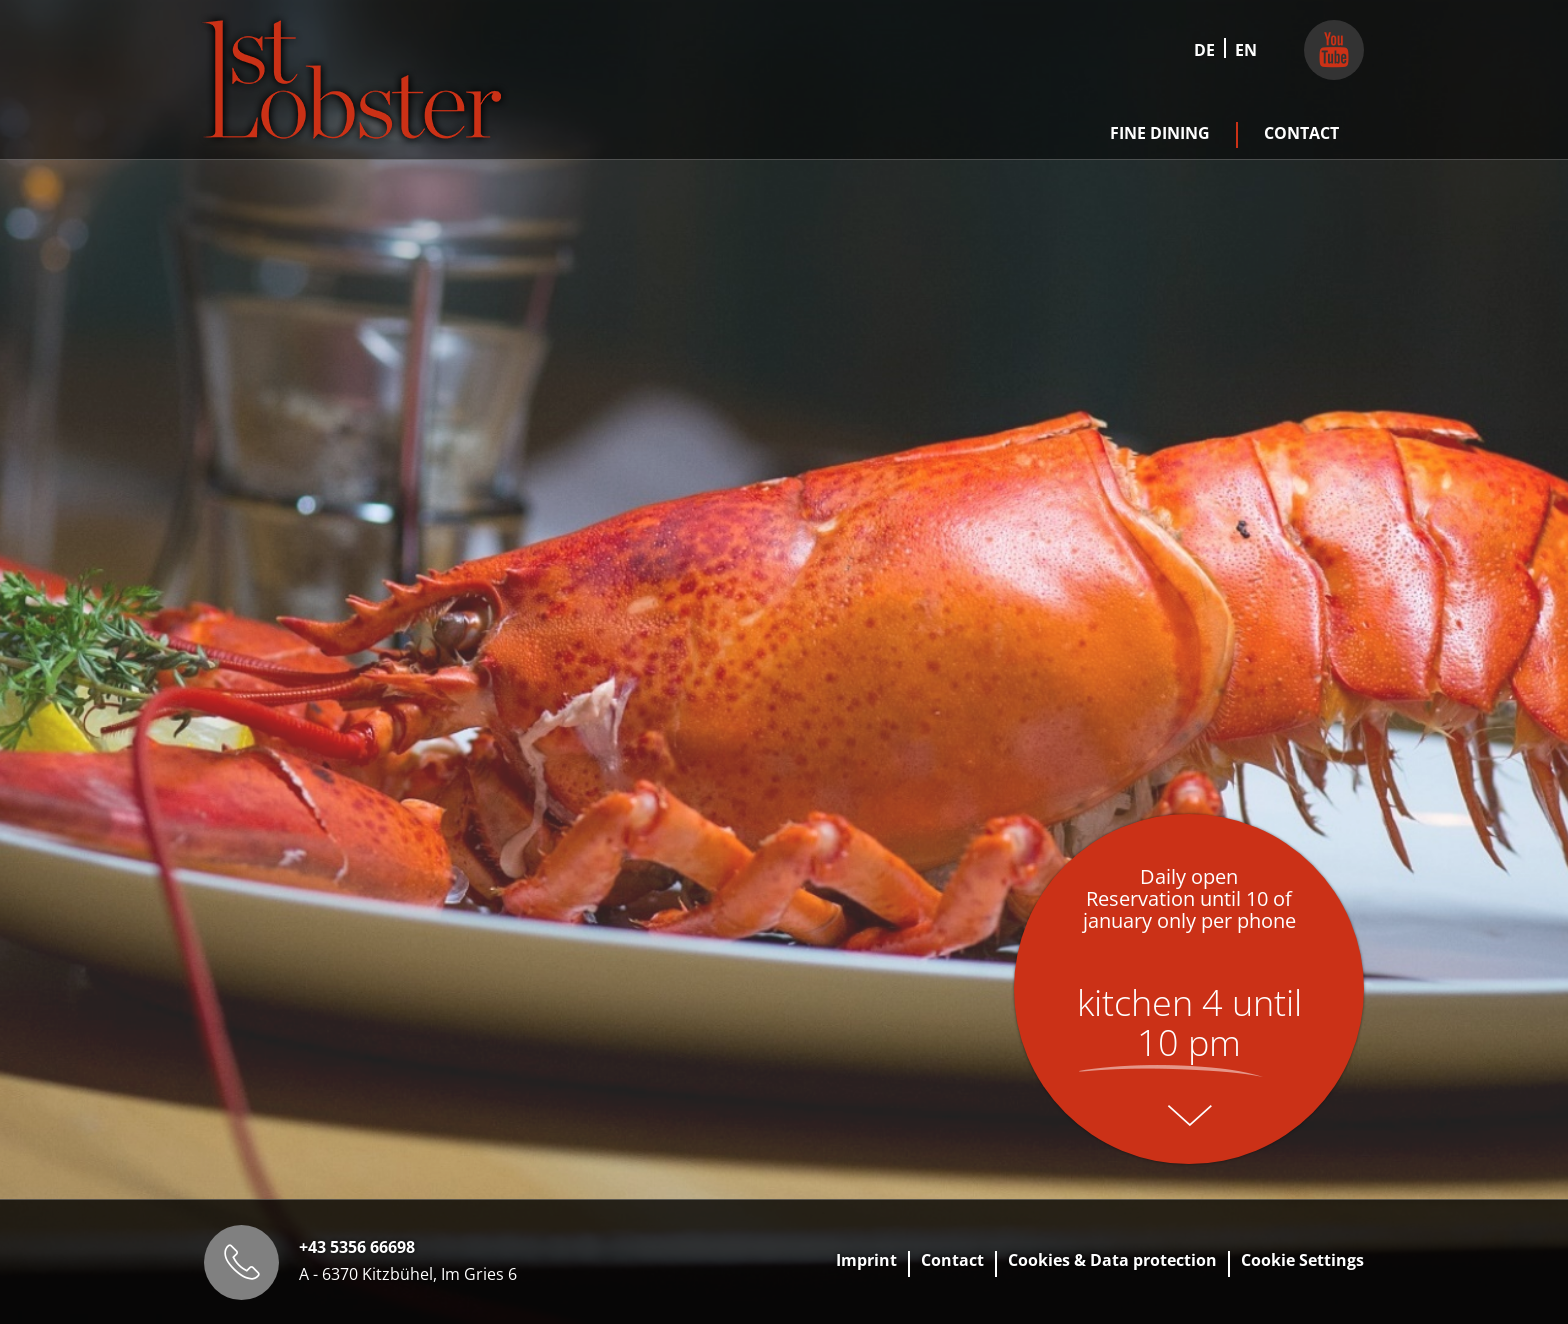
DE (1204, 50)
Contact (1301, 133)
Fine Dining (1160, 133)
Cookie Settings (1302, 1260)
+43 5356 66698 (357, 1247)
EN (1246, 50)
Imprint (866, 1260)
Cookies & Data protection (1112, 1260)
